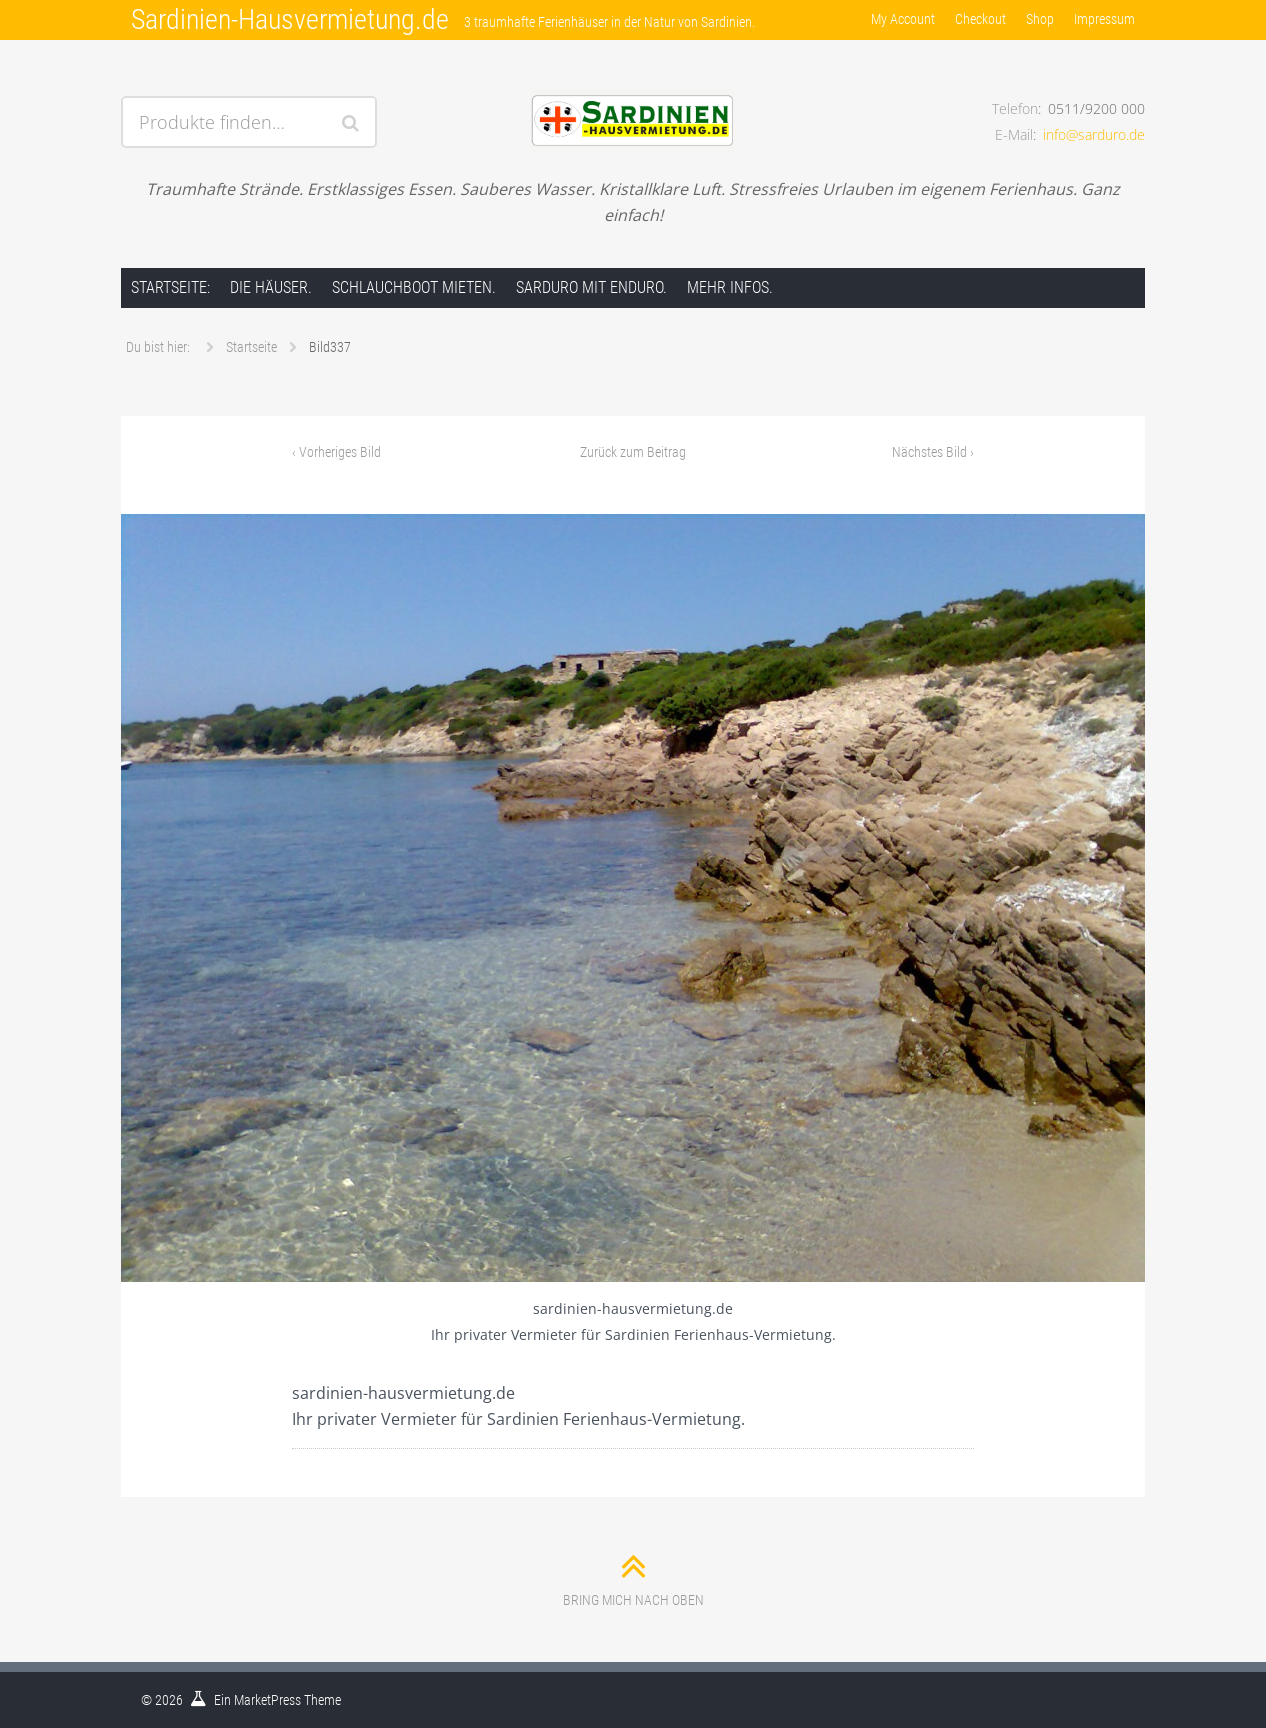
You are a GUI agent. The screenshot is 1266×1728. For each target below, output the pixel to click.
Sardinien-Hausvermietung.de (290, 19)
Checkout (980, 19)
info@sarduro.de (1094, 134)
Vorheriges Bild (336, 452)
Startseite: (170, 287)
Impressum (1104, 19)
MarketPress (267, 1700)
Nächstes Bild (933, 452)
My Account (903, 19)
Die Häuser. (271, 287)
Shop (1040, 19)
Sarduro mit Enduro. (591, 287)
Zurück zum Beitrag (633, 452)
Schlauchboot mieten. (414, 287)
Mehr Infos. (730, 287)
